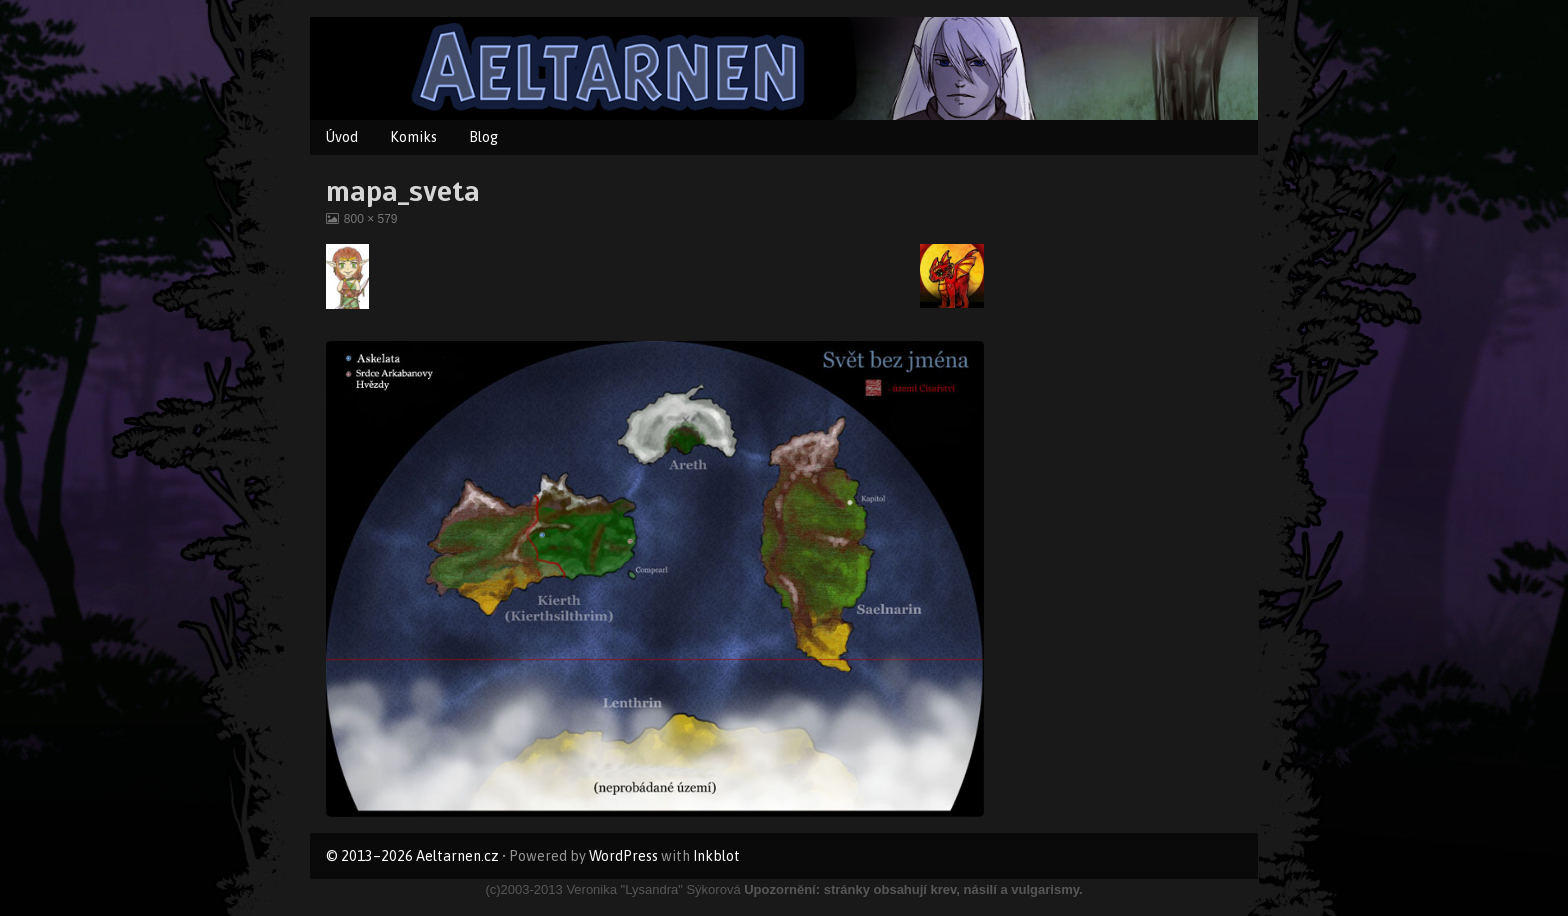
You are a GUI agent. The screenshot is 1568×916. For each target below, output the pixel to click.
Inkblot (716, 856)
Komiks (413, 137)
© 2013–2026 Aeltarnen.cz (412, 856)
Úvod (342, 137)
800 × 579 (370, 219)
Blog (483, 137)
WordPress (623, 856)
